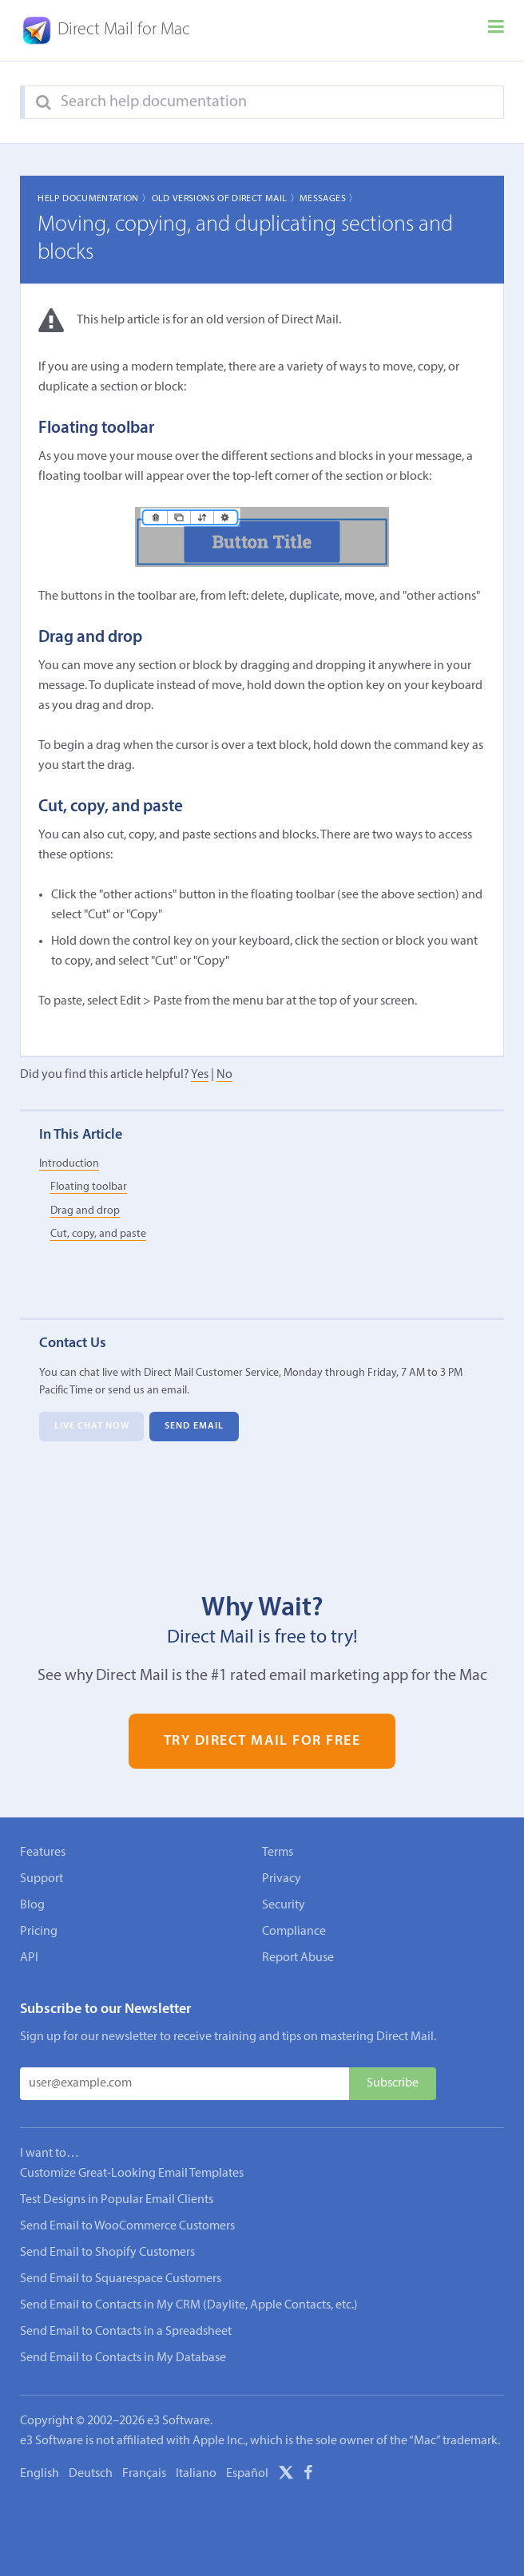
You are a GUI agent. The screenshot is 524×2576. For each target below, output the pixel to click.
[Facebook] (308, 2475)
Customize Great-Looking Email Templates (132, 2173)
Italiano (196, 2473)
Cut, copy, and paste (98, 1234)
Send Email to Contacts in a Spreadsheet (126, 2331)
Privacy (281, 1879)
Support (41, 1879)
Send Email (194, 1426)
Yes (199, 1074)
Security (283, 1905)
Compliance (294, 1931)
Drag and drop (85, 1211)
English (39, 2473)
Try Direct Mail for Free (262, 1741)
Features (43, 1852)
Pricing (39, 1931)
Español (247, 2473)
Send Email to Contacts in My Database (123, 2358)
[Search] (43, 103)
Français (144, 2473)
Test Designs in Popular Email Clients (116, 2200)
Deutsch (91, 2473)
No (224, 1074)
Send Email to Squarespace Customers (120, 2279)
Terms (277, 1852)
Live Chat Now (91, 1426)
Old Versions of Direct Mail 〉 (226, 199)
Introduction (69, 1164)
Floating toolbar (88, 1187)
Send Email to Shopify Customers (107, 2252)
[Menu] (496, 30)
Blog (32, 1905)
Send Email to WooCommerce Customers (127, 2226)
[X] (286, 2475)
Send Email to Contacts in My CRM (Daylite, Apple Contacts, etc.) (189, 2305)
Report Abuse (298, 1958)
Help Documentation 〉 (94, 199)
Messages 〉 (329, 199)
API (29, 1958)
